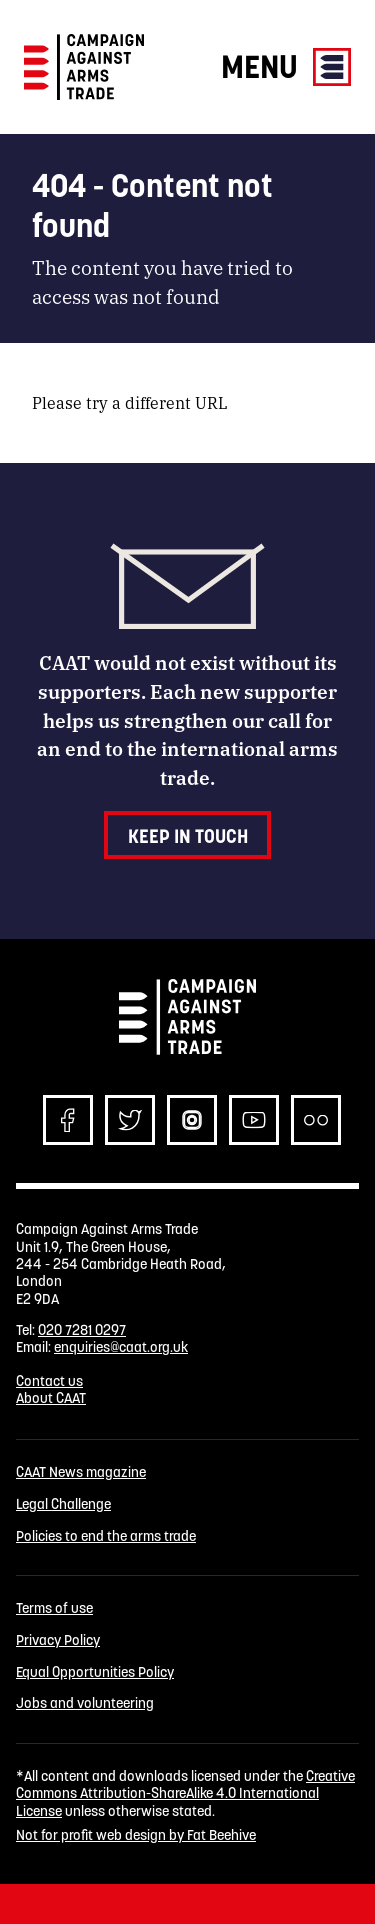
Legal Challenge (63, 1504)
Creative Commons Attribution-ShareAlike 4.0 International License (185, 1793)
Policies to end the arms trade (106, 1536)
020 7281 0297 (82, 1330)
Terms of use (54, 1608)
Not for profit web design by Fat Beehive (136, 1835)
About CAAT (51, 1398)
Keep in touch (188, 836)
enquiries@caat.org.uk (121, 1347)
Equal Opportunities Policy (95, 1672)
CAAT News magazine (81, 1472)
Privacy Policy (58, 1640)
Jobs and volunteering (85, 1703)
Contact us (49, 1381)
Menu (286, 66)
